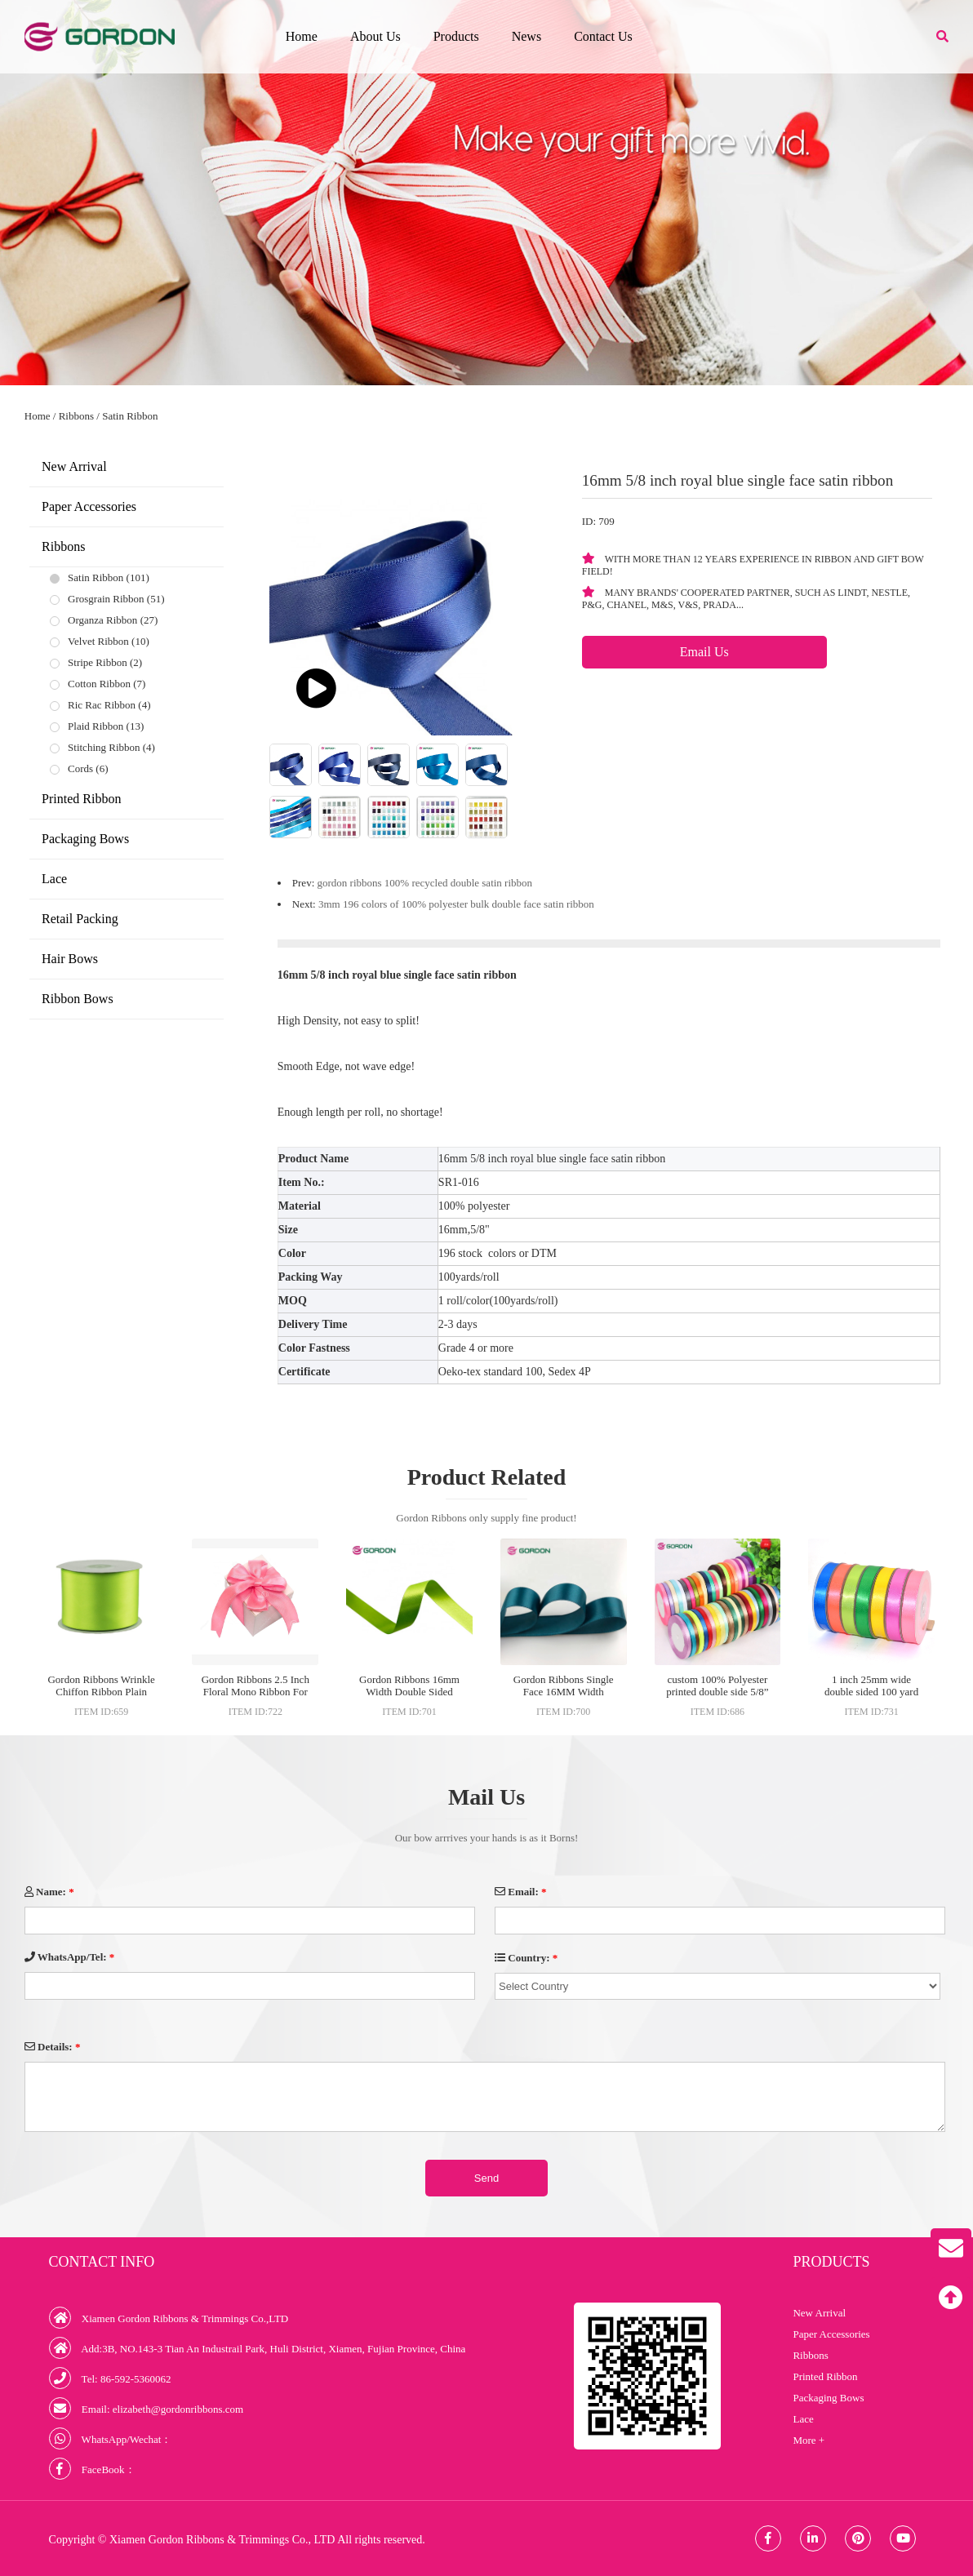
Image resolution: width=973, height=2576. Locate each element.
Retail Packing (80, 919)
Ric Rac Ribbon (102, 705)
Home (302, 36)
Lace (54, 879)
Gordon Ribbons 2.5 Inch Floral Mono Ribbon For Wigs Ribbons (255, 1691)
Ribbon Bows (77, 999)
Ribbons (76, 416)
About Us (375, 36)
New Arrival (74, 466)
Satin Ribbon (130, 416)
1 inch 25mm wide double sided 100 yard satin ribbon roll (871, 1691)
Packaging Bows (85, 839)
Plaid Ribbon (95, 726)
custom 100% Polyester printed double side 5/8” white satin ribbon (717, 1691)
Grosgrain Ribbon (106, 599)
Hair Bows (70, 959)
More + (808, 2440)
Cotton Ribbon (99, 683)
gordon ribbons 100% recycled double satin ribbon (425, 883)
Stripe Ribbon (97, 662)
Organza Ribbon (102, 620)
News (526, 36)
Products (456, 36)
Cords (80, 768)
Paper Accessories (89, 506)
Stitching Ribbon (104, 747)
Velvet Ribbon (98, 641)
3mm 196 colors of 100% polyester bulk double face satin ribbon (456, 904)
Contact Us (603, 36)
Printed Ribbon (81, 799)
